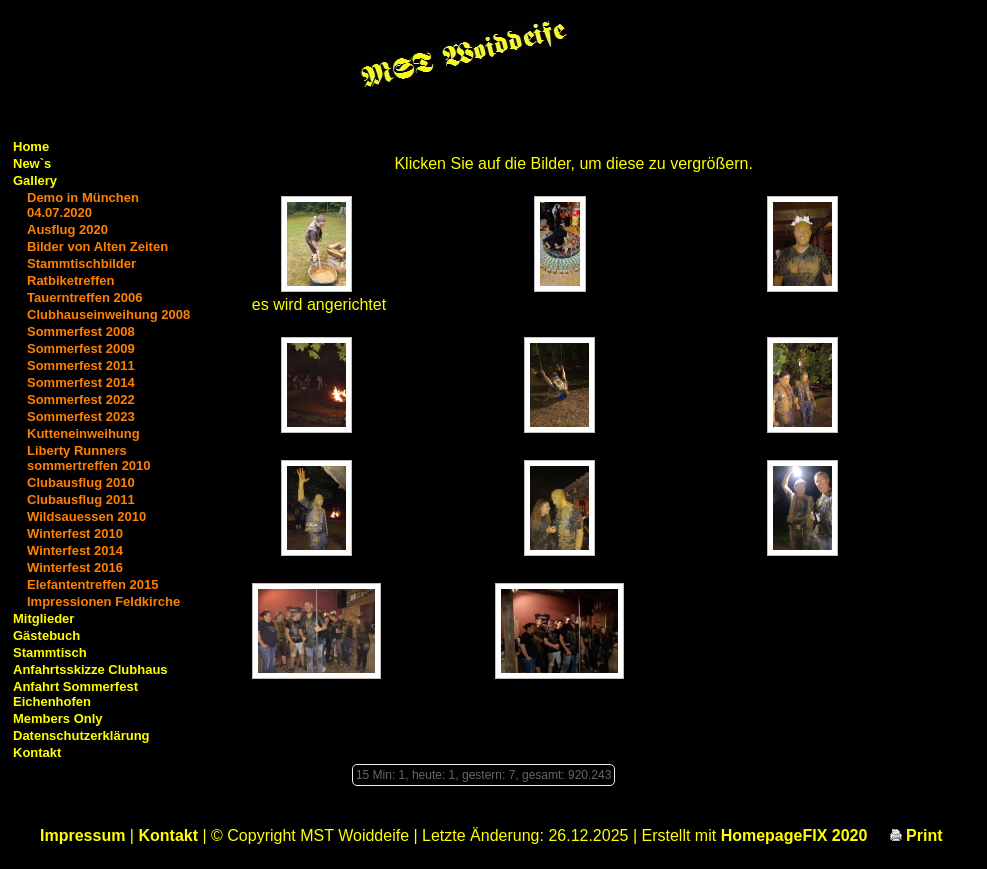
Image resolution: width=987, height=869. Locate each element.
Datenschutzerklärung (81, 735)
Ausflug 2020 (67, 229)
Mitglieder (43, 618)
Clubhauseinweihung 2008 (108, 314)
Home (31, 146)
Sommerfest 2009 (81, 348)
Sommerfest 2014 (81, 382)
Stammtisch (50, 652)
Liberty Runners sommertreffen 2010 (89, 458)
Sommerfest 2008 (81, 331)
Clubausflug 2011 (81, 499)
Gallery (35, 180)
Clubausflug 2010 (81, 482)
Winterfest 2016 (75, 567)
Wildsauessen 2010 (86, 516)
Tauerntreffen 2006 (84, 297)
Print (916, 835)
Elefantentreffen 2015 (93, 584)
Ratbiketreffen (70, 280)
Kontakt (37, 752)
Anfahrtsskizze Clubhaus (90, 669)
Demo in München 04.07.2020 (83, 205)
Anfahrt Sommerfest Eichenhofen (75, 694)
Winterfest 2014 (75, 550)
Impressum (82, 835)
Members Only (58, 718)
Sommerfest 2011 (81, 365)
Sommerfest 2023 (81, 416)
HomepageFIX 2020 (794, 835)
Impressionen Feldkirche (103, 601)
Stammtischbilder (81, 263)
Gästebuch (46, 635)
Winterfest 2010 (75, 533)
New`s (32, 163)
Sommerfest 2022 (81, 399)
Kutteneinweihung (83, 433)
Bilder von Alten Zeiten (97, 246)
